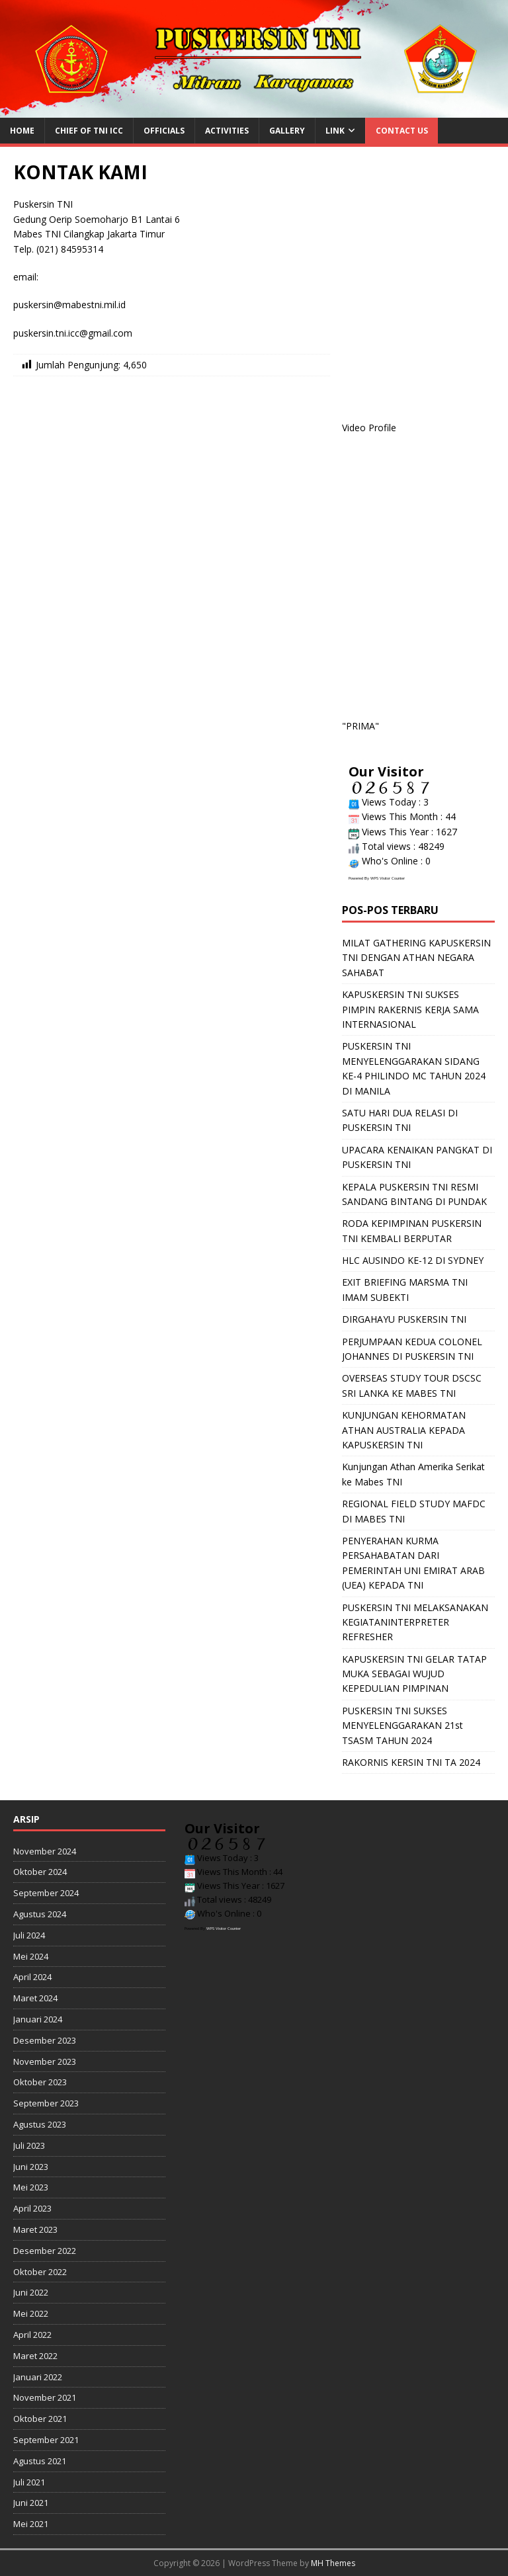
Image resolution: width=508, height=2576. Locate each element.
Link (335, 130)
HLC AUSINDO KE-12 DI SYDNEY (413, 1260)
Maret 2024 (35, 1998)
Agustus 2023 (39, 2124)
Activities (227, 130)
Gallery (287, 130)
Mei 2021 (30, 2524)
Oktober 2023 (40, 2082)
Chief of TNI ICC (89, 130)
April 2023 (32, 2208)
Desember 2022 (44, 2251)
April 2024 (32, 1977)
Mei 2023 (30, 2187)
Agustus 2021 (39, 2461)
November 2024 (44, 1851)
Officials (164, 130)
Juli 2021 (29, 2482)
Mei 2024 (30, 1956)
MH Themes (333, 2563)
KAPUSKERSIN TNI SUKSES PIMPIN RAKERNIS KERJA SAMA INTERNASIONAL (410, 1009)
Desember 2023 (44, 2040)
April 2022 (32, 2335)
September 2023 (46, 2103)
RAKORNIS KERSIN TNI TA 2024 (411, 1762)
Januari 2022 (37, 2377)
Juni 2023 (30, 2167)
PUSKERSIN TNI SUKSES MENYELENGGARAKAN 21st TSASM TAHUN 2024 (402, 1725)
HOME (22, 130)
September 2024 (46, 1893)
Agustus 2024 (39, 1914)
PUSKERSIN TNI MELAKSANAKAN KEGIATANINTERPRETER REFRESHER (415, 1622)
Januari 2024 (37, 2019)
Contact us (402, 130)
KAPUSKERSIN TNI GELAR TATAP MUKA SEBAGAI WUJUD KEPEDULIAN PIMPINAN (414, 1674)
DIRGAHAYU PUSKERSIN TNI (404, 1319)
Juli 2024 (29, 1935)
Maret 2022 (35, 2356)
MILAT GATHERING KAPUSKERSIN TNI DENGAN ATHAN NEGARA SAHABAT (416, 957)
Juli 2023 (29, 2145)
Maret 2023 (35, 2229)
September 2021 (46, 2440)
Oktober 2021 (40, 2419)
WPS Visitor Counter (387, 878)
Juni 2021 (30, 2503)
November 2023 (44, 2061)
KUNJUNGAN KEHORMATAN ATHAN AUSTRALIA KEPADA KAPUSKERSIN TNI (404, 1430)
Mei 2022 (30, 2313)
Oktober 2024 (40, 1872)
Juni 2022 (30, 2292)
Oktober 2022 (40, 2272)
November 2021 (44, 2397)
